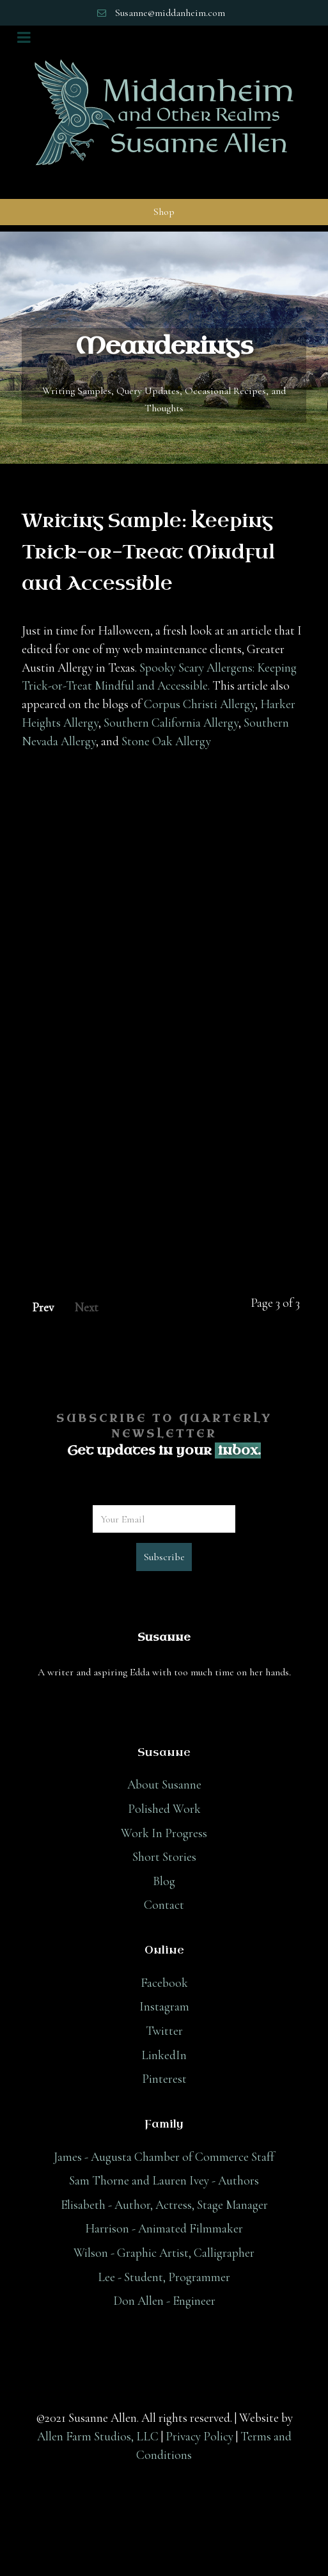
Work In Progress (164, 1833)
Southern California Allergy (171, 723)
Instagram (164, 2006)
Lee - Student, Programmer (164, 2277)
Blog (164, 1881)
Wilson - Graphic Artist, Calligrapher (164, 2253)
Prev (43, 1307)
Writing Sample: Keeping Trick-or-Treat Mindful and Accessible (148, 552)
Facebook (164, 1983)
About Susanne (164, 1784)
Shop (164, 211)
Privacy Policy (199, 2436)
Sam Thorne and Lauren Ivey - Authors (164, 2180)
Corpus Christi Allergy (199, 704)
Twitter (164, 2031)
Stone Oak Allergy (166, 741)
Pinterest (164, 2079)
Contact (164, 1905)
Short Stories (164, 1857)
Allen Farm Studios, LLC (98, 2436)
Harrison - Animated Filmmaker (164, 2228)
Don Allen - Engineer (164, 2301)
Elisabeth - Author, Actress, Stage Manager (164, 2205)
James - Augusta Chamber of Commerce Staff (164, 2157)
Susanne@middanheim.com (170, 12)
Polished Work (164, 1809)
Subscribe (164, 1557)
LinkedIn (164, 2055)
